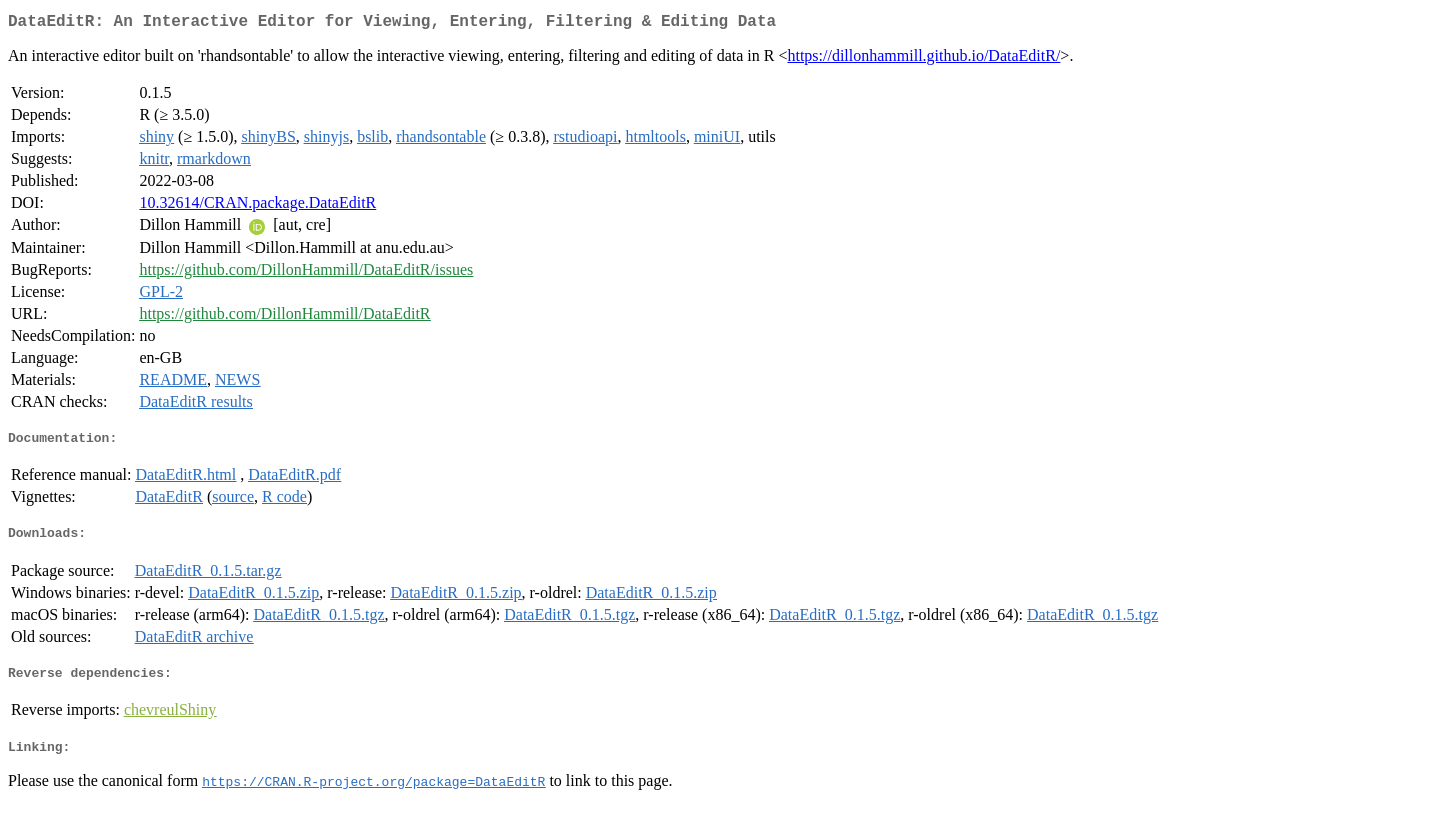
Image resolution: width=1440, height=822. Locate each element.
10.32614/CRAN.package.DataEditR (257, 206)
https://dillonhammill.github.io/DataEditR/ (923, 59)
